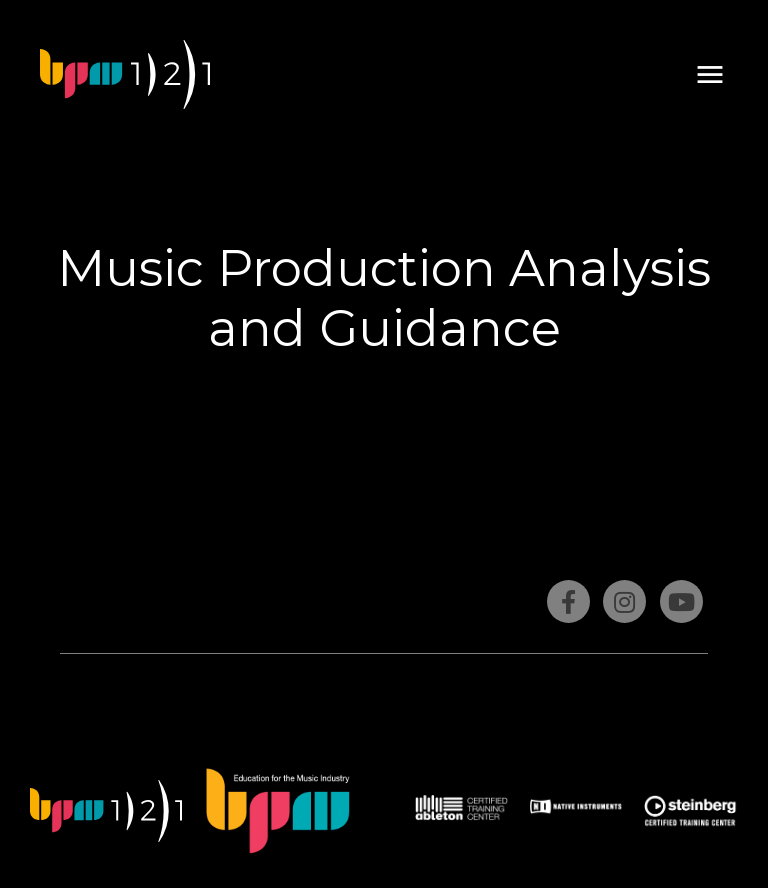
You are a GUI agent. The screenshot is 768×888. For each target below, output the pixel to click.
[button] (710, 74)
